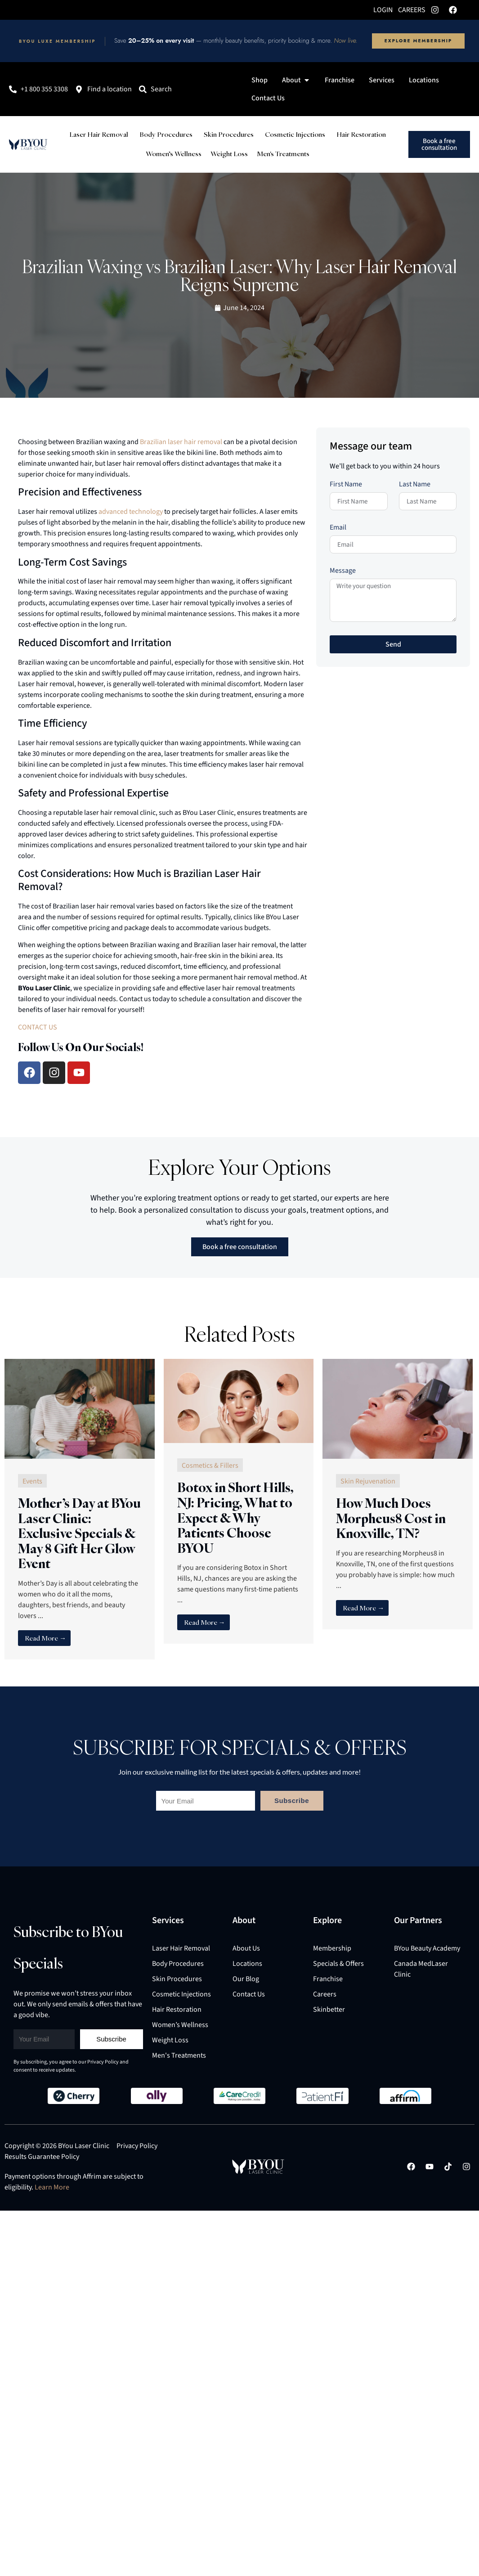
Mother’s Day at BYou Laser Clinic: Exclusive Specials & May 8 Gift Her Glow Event (79, 1533)
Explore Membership (418, 40)
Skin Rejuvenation (367, 1481)
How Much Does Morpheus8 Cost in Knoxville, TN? (391, 1518)
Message (343, 571)
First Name (346, 485)
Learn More (52, 2187)
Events (32, 1481)
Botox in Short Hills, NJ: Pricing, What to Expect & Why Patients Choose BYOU (235, 1517)
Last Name (414, 485)
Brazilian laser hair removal (181, 442)
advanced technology (130, 512)
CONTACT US (37, 1027)
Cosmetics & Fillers (210, 1465)
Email (338, 528)
